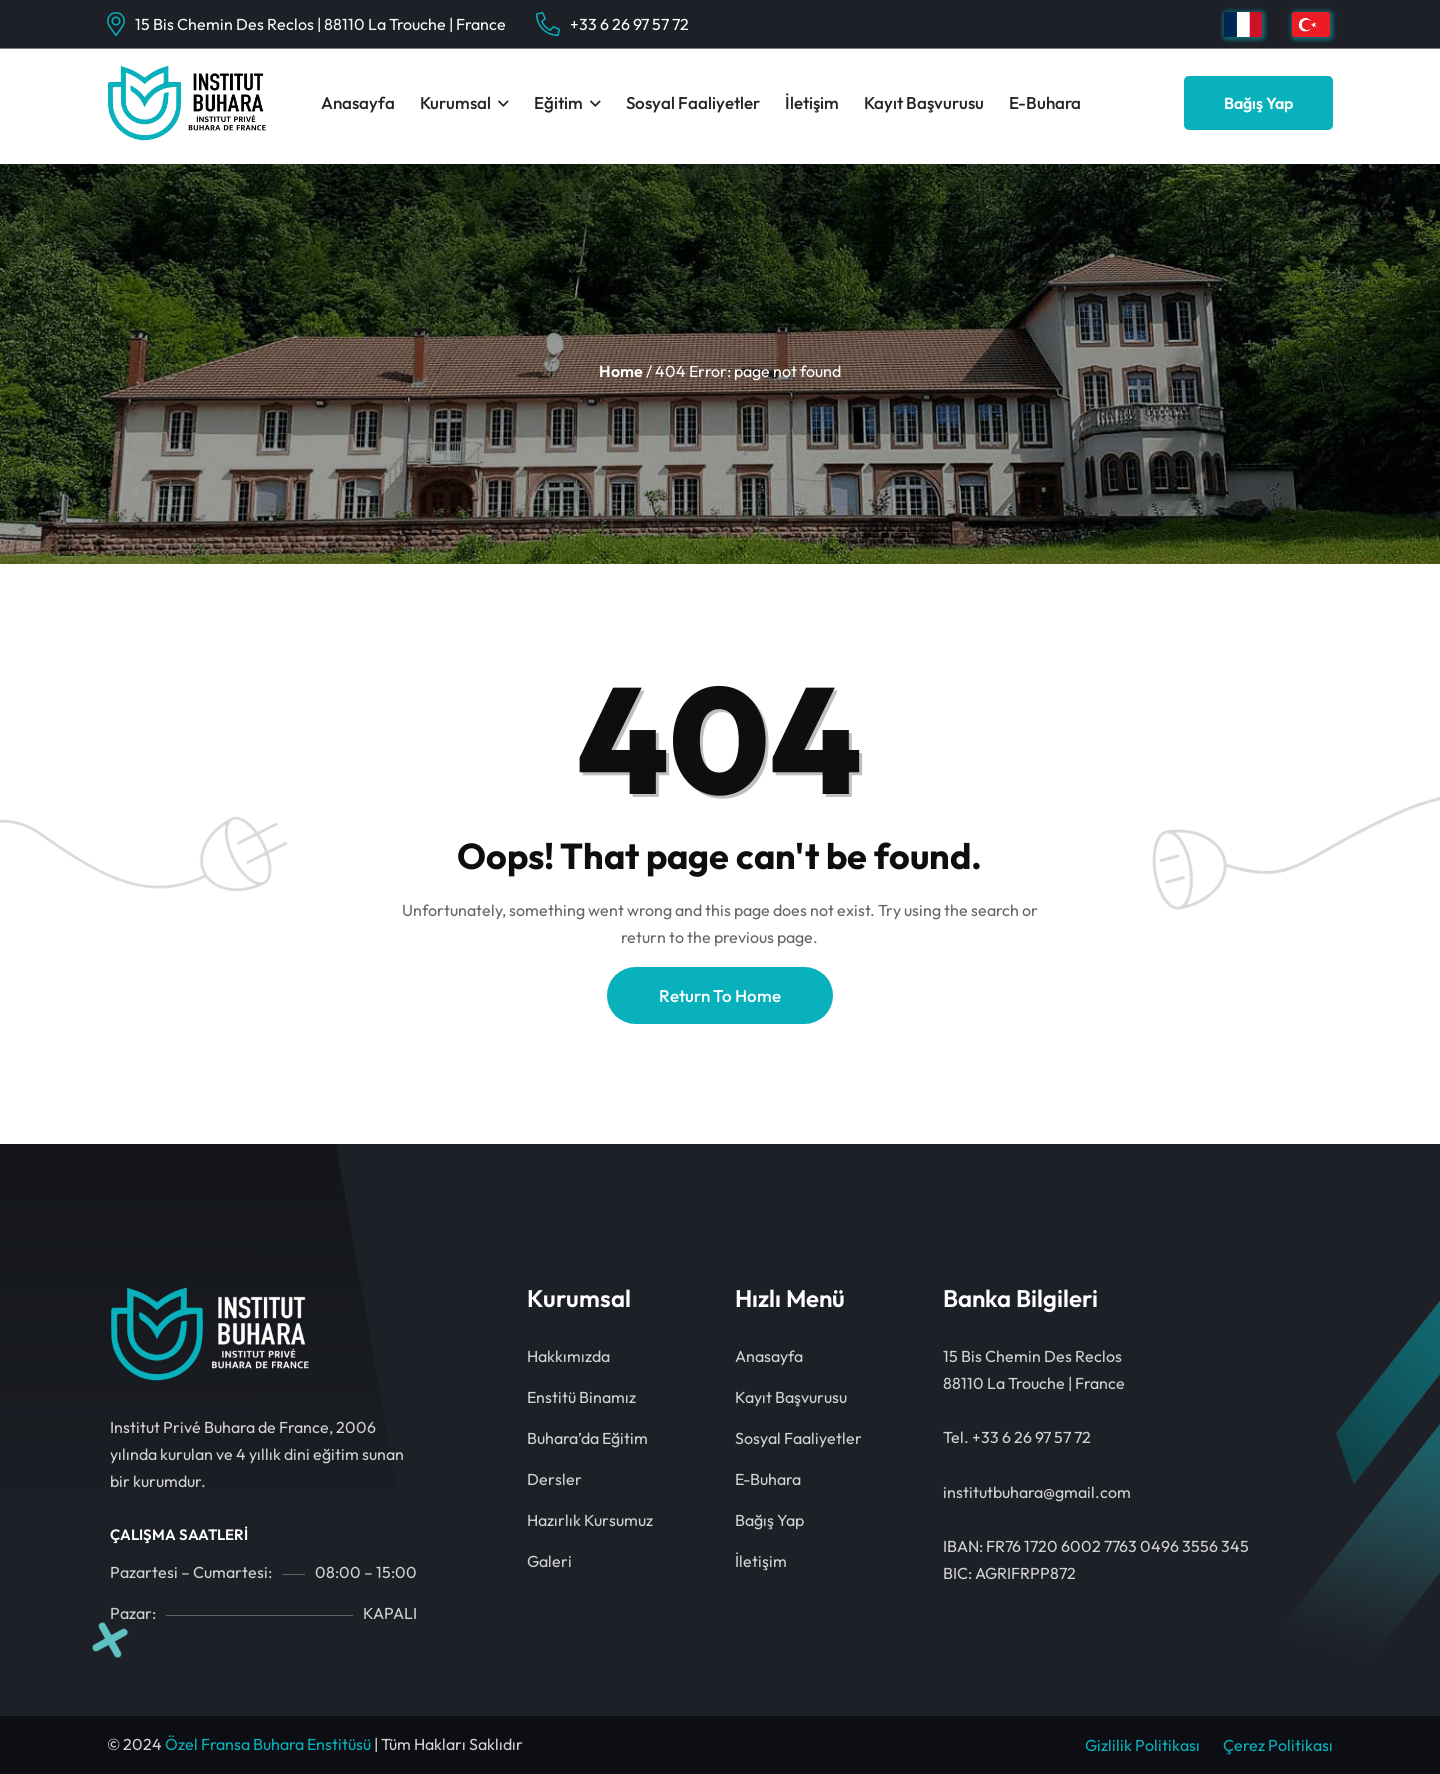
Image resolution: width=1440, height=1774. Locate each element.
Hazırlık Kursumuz (590, 1520)
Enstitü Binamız (581, 1397)
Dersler (554, 1479)
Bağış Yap (1258, 103)
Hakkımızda (568, 1356)
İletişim (812, 102)
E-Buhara (1045, 102)
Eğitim (558, 102)
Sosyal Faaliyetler (693, 102)
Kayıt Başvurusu (924, 102)
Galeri (549, 1561)
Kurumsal (455, 102)
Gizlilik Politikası (1142, 1745)
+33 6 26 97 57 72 (629, 24)
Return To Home (720, 995)
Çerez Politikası (1278, 1745)
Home (621, 371)
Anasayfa (358, 102)
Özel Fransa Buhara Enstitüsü (268, 1744)
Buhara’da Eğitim (587, 1438)
